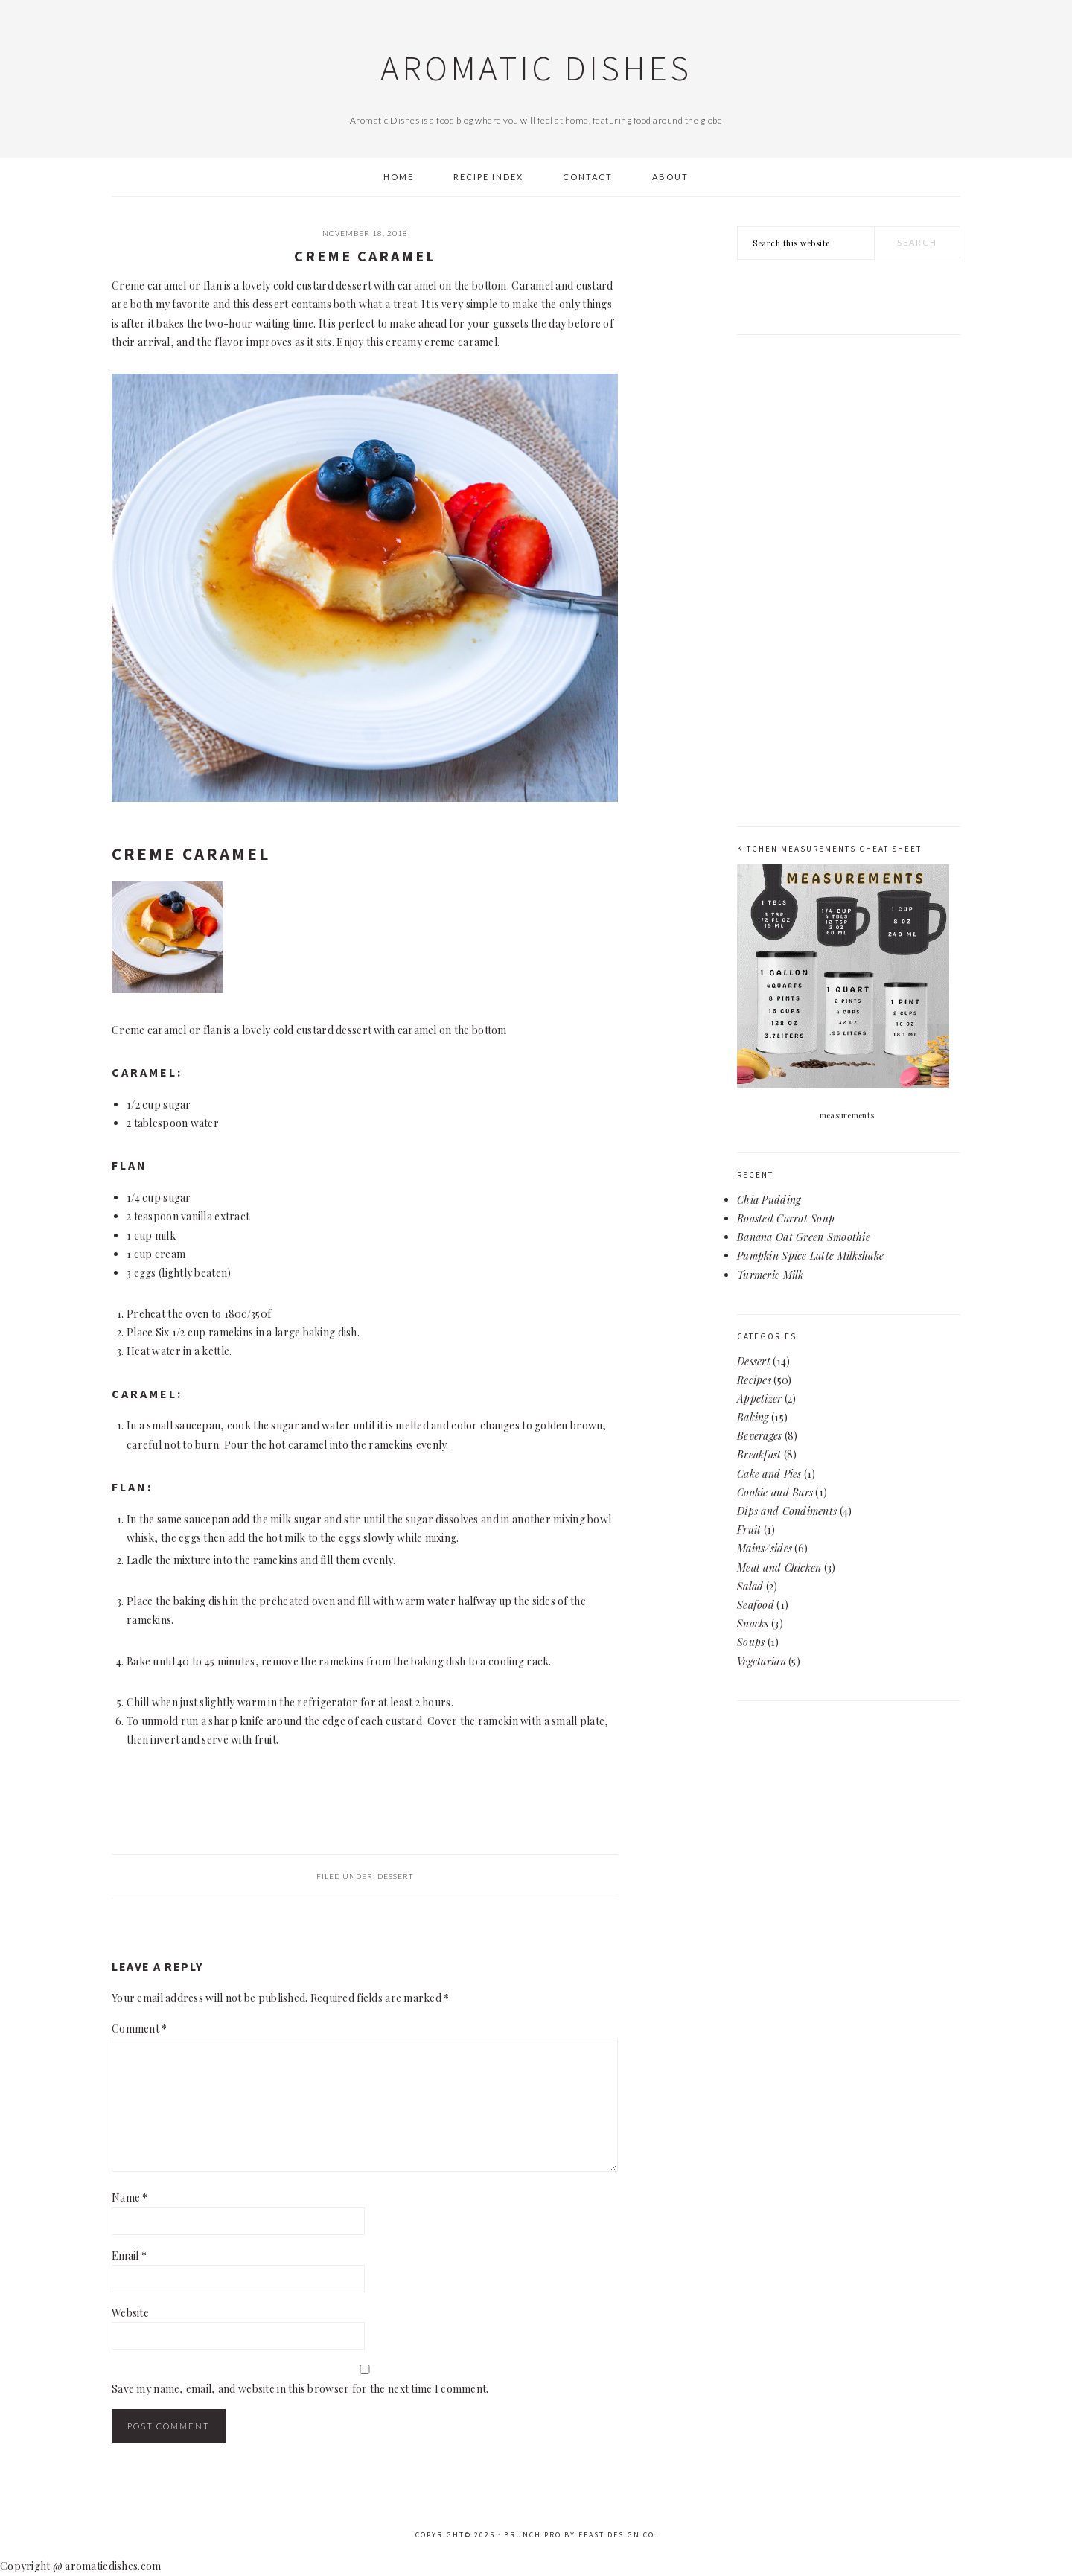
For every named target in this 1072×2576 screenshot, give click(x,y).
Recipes (754, 1380)
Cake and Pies (769, 1474)
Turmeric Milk (770, 1275)
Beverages (759, 1436)
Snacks (753, 1623)
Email (129, 2255)
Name (130, 2197)
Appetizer (759, 1398)
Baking (753, 1417)
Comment (140, 2028)
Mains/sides (764, 1548)
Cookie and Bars (775, 1492)
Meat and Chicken (779, 1567)
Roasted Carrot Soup (786, 1218)
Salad (750, 1586)
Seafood (755, 1605)
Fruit (749, 1530)
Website (130, 2313)
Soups (751, 1642)
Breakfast (759, 1454)
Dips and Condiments (787, 1511)
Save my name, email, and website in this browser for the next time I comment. (300, 2389)
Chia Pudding (768, 1200)
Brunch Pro (532, 2535)
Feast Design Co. (617, 2535)
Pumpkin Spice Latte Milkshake (810, 1256)
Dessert (395, 1876)
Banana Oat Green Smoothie (803, 1237)
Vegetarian (761, 1661)
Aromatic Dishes (536, 68)
